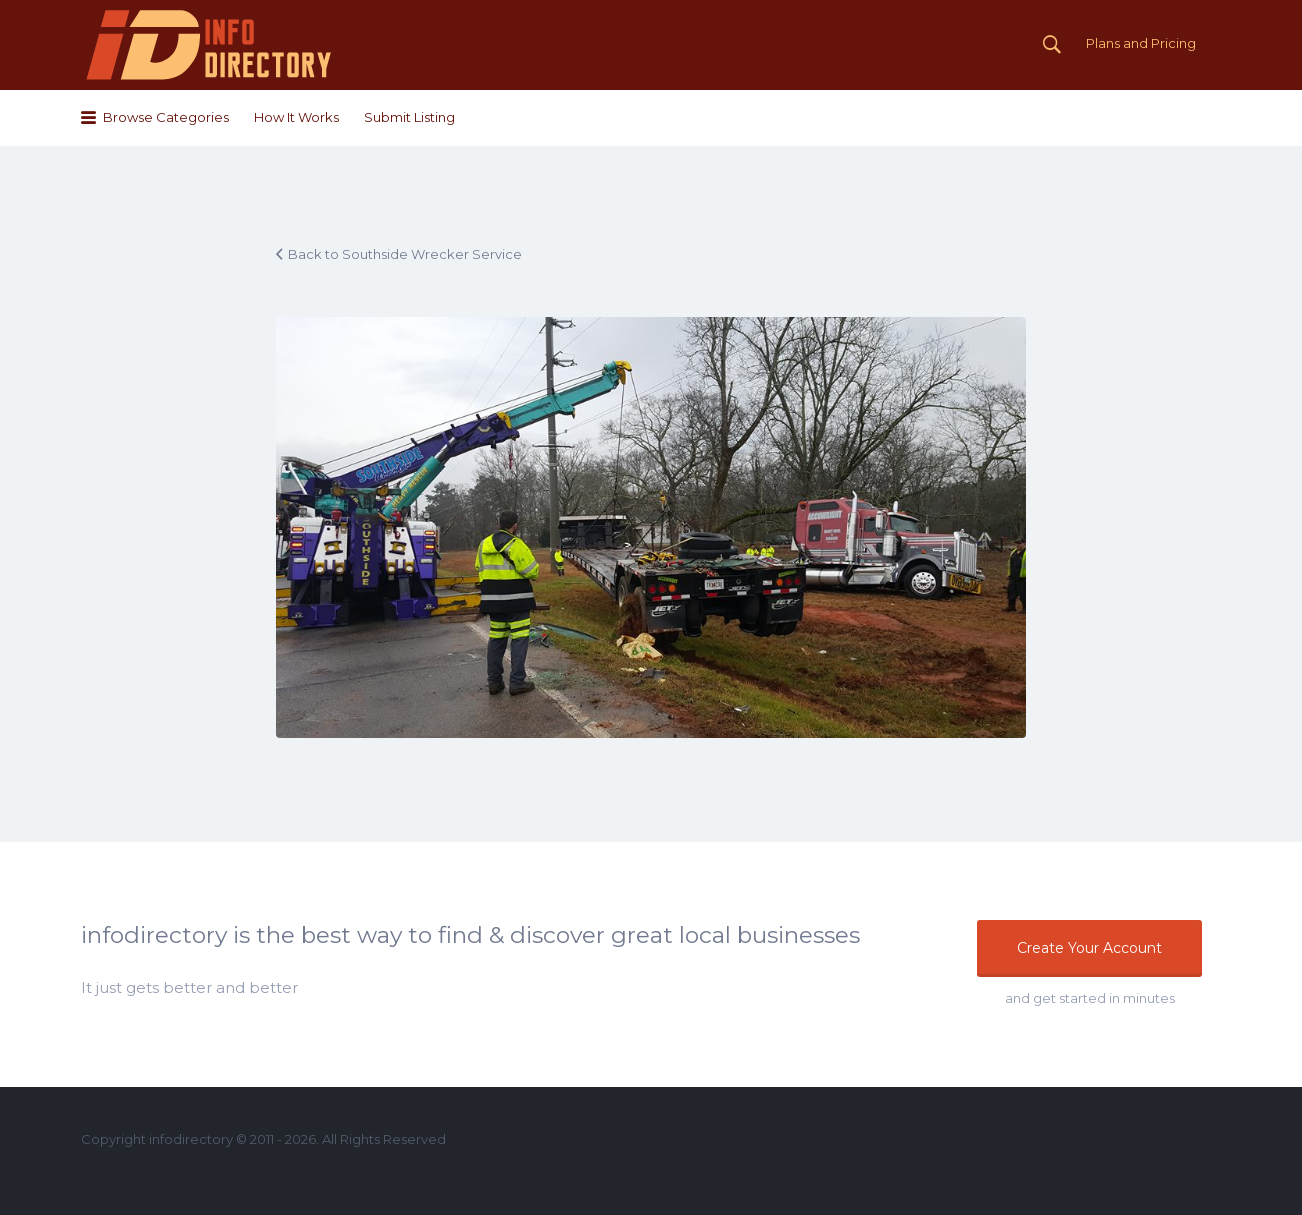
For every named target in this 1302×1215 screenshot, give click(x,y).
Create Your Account (1089, 948)
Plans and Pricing (1141, 43)
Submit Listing (409, 117)
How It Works (296, 117)
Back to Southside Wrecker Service (405, 254)
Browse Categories (166, 117)
